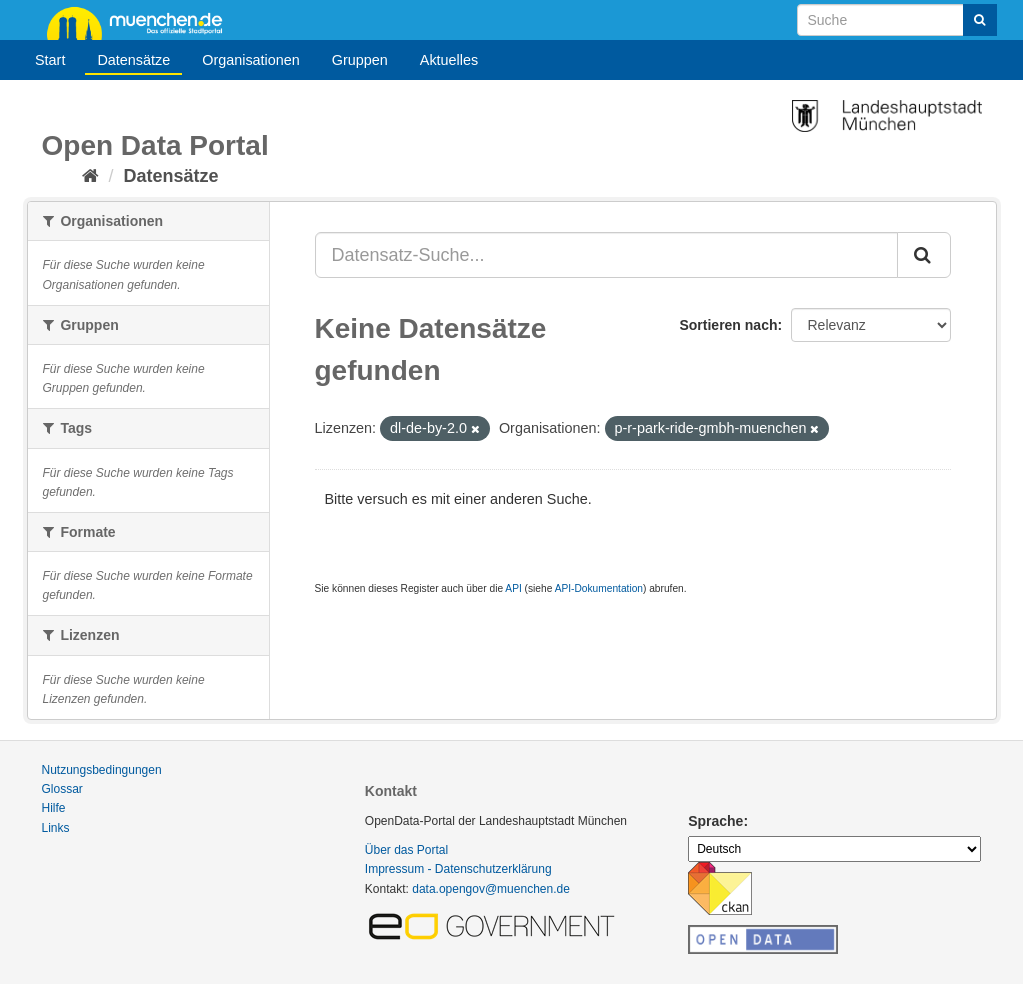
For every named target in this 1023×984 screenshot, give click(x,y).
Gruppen (360, 60)
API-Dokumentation (599, 588)
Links (56, 828)
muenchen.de (142, 22)
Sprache (715, 821)
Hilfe (54, 808)
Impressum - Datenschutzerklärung (458, 869)
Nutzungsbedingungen (102, 770)
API (513, 588)
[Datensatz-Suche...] (606, 255)
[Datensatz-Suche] (897, 20)
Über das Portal (406, 850)
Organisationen (251, 60)
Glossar (62, 789)
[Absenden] (980, 20)
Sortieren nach (728, 325)
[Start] (90, 176)
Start (50, 60)
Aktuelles (449, 60)
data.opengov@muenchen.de (491, 889)
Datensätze (133, 60)
